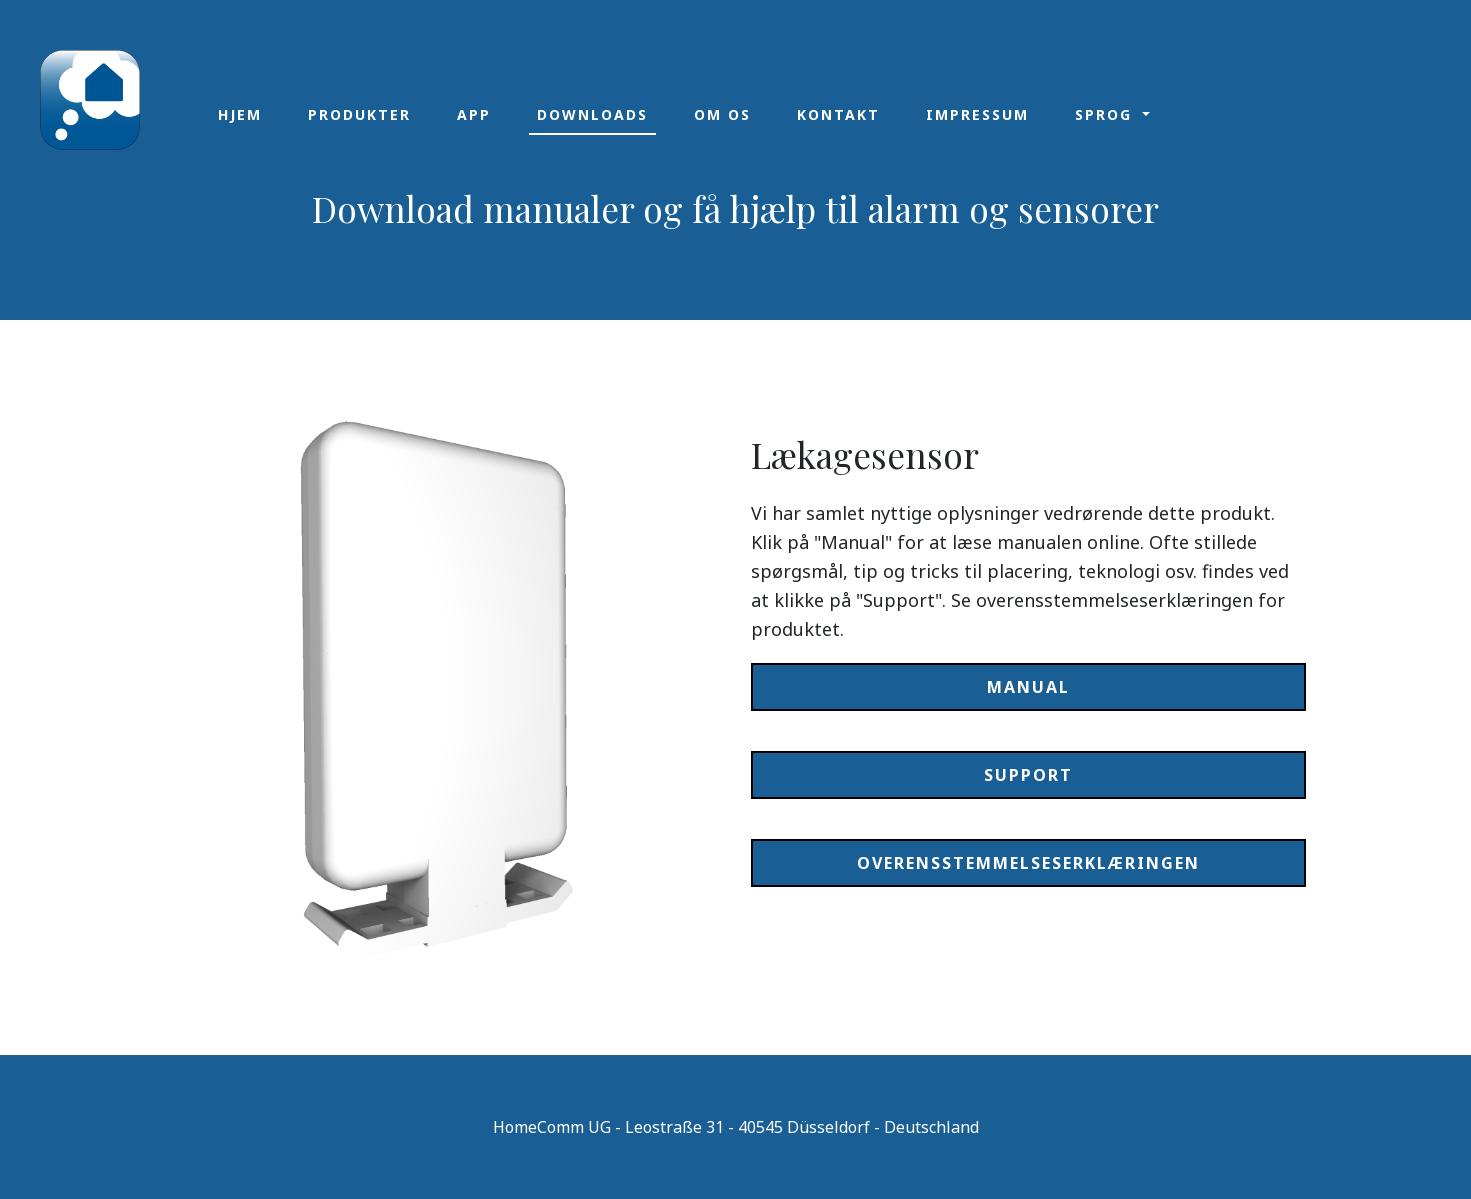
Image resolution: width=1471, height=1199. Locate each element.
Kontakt (838, 114)
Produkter (359, 114)
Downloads (592, 114)
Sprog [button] (1106, 114)
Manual (1028, 687)
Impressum (977, 114)
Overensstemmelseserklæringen (1028, 863)
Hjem (240, 114)
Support (1028, 775)
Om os (722, 114)
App (474, 114)
